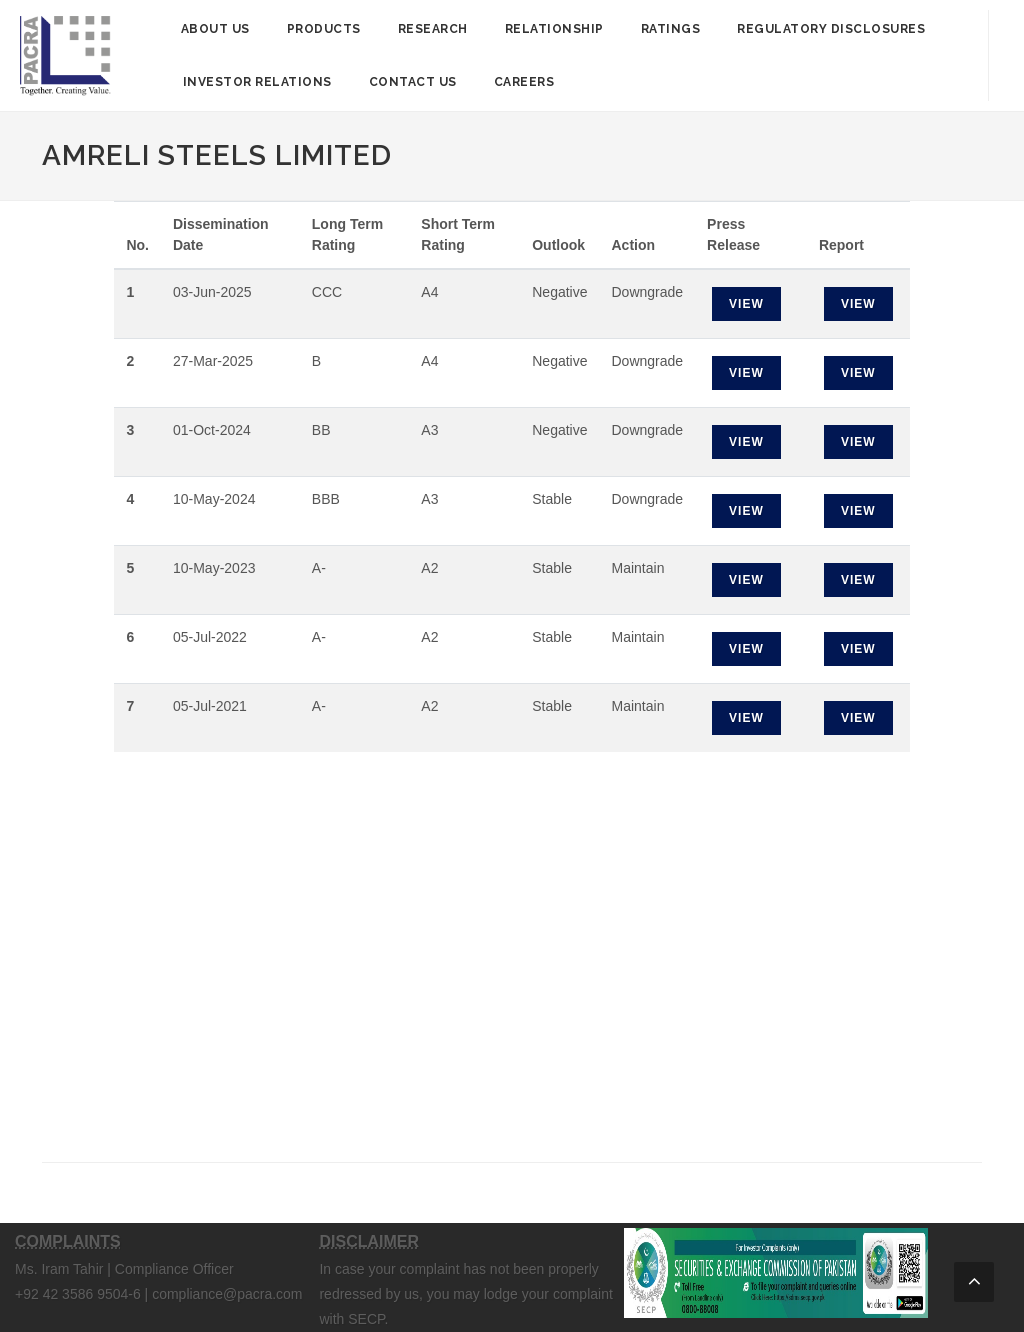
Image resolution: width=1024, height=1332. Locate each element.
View (746, 304)
